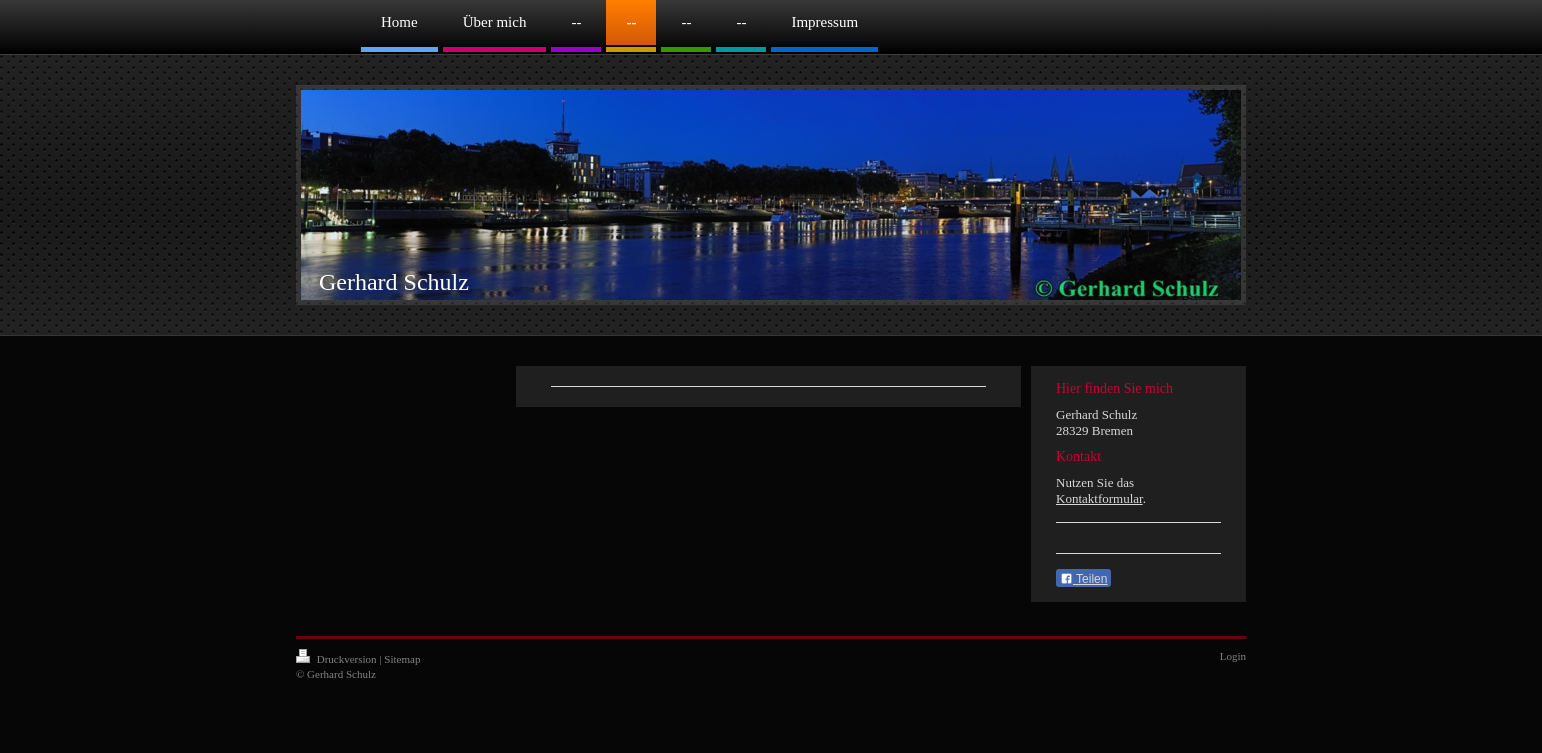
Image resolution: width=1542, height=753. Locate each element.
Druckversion (337, 659)
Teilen (1083, 579)
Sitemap (402, 659)
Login (1233, 656)
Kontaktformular (1099, 498)
